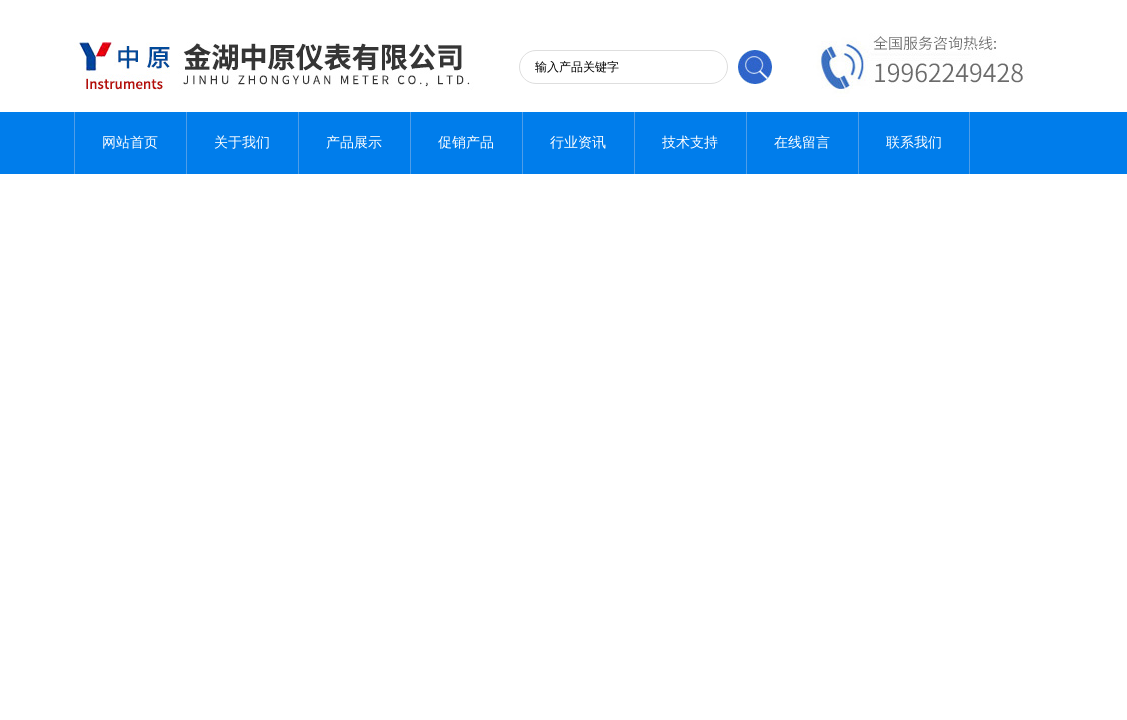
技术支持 (690, 142)
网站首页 (130, 142)
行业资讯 (578, 142)
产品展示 (354, 142)
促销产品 (466, 142)
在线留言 (802, 142)
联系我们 (914, 142)
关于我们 (242, 142)
